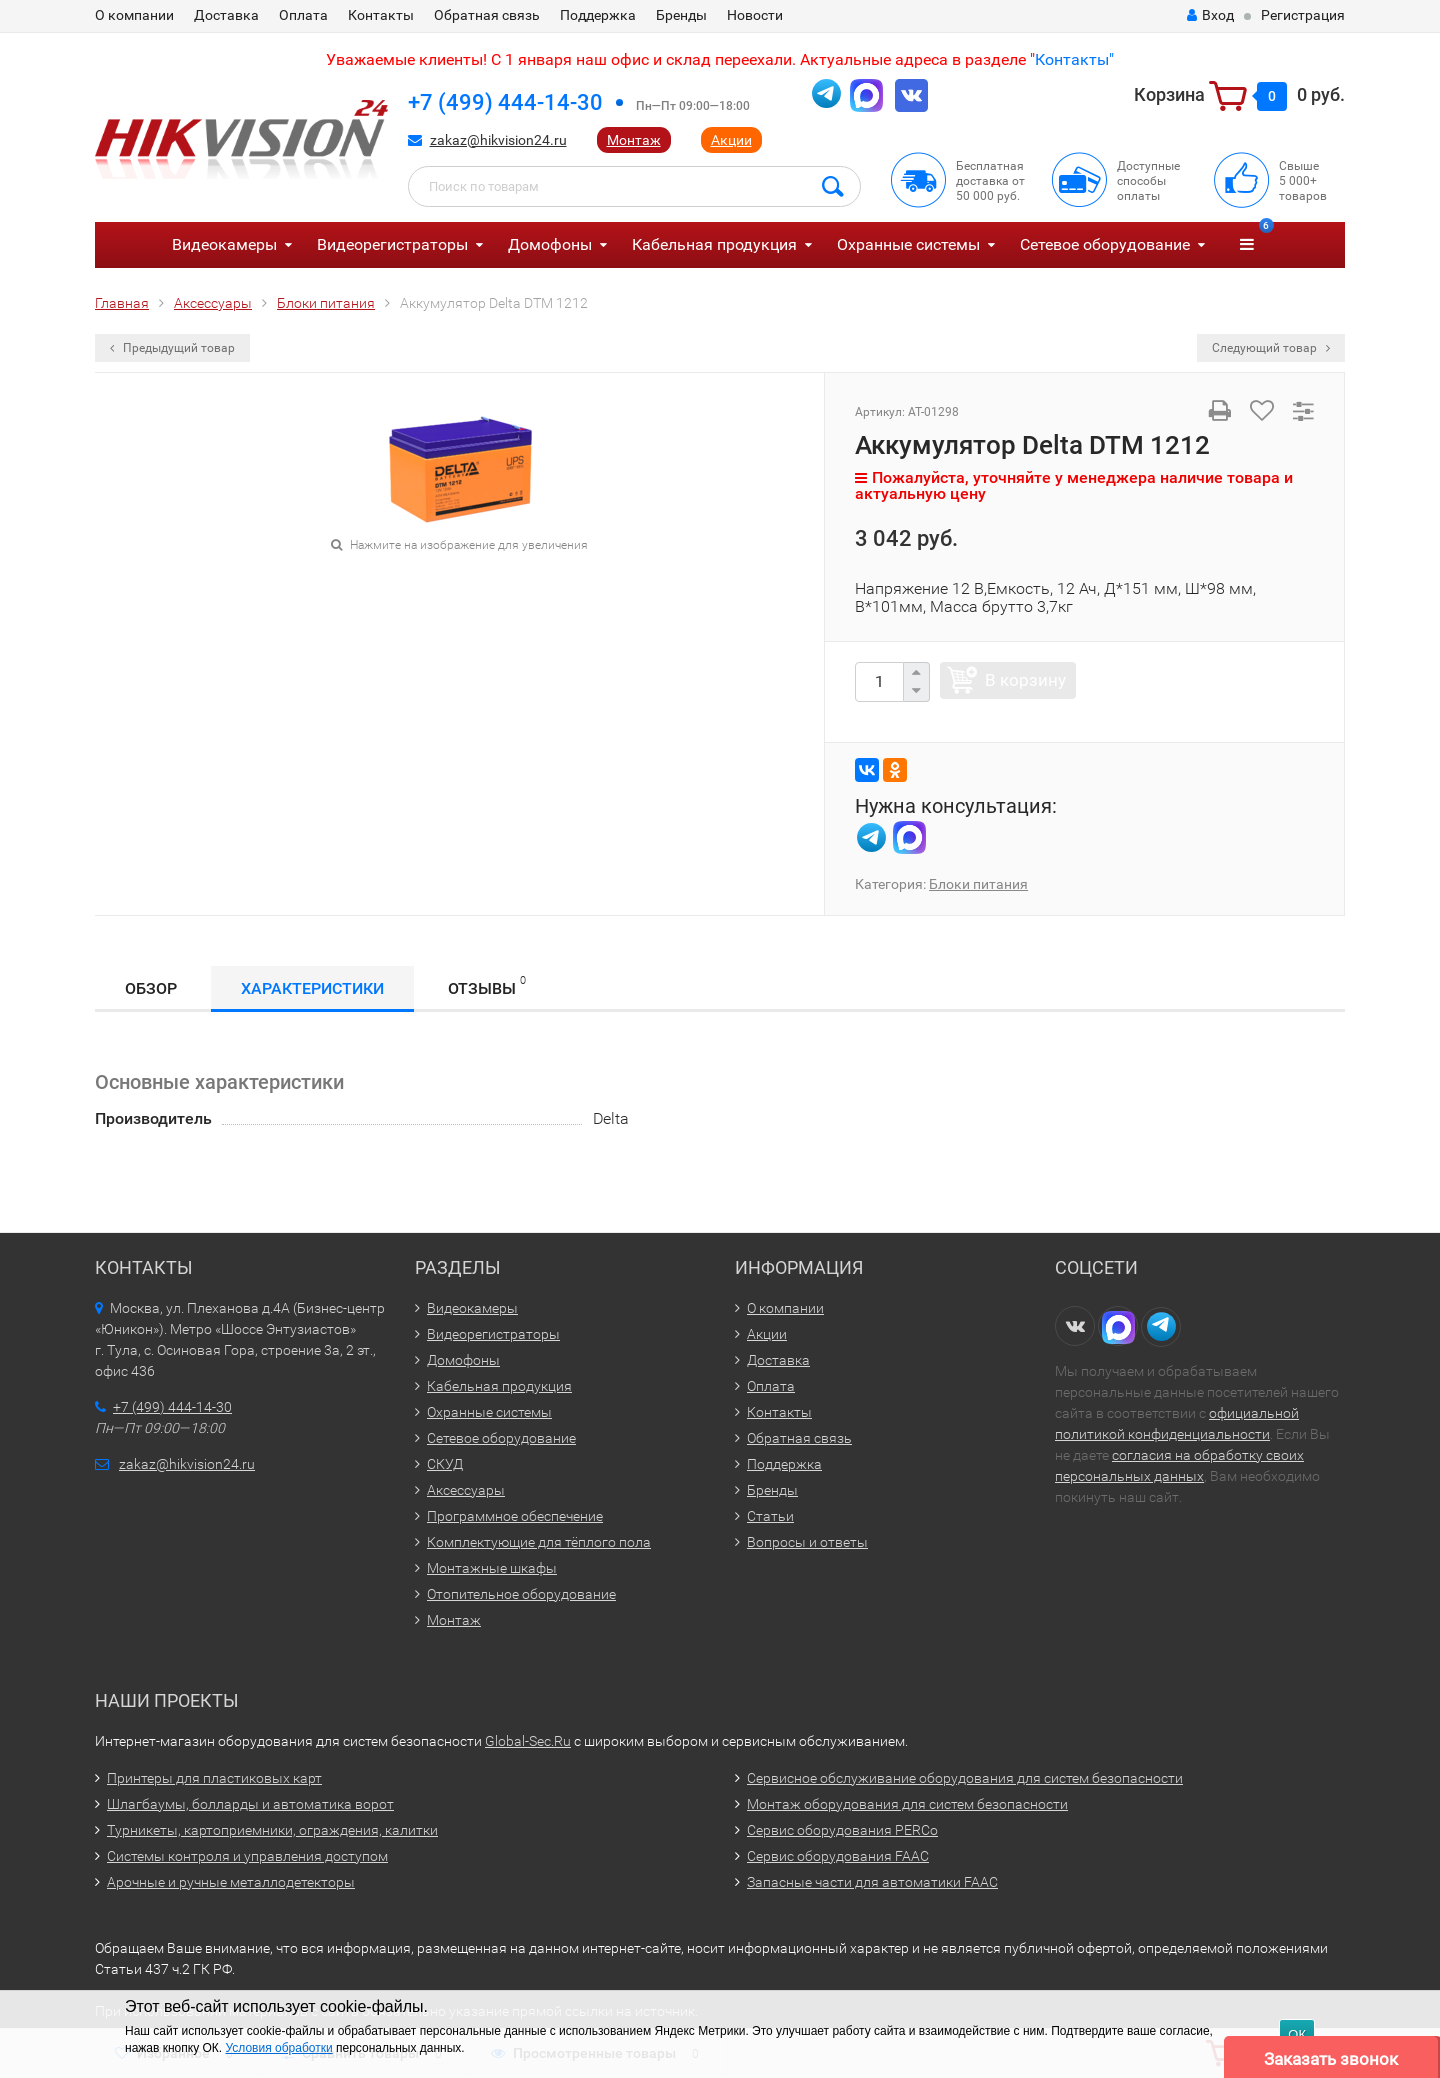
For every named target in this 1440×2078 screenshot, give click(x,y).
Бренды (681, 15)
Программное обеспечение (515, 1516)
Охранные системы (908, 244)
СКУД (445, 1464)
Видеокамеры (224, 244)
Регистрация (1303, 15)
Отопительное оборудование (521, 1594)
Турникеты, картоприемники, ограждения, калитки (272, 1830)
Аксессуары (466, 1490)
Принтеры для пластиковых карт (214, 1778)
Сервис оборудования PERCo (842, 1830)
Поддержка (598, 15)
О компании (134, 15)
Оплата (303, 15)
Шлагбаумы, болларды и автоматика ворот (250, 1804)
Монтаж (634, 140)
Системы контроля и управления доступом (247, 1856)
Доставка (226, 15)
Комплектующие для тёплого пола (539, 1542)
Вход (1210, 15)
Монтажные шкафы (492, 1568)
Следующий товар (1271, 348)
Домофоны (550, 244)
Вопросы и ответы (807, 1542)
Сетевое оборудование (1105, 244)
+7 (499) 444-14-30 (505, 102)
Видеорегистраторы (392, 244)
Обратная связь (487, 15)
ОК (1297, 2034)
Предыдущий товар (172, 348)
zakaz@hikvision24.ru (498, 140)
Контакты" (1074, 59)
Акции (731, 140)
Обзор (151, 988)
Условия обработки (278, 2048)
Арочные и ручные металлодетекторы (231, 1882)
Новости (755, 15)
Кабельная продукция (714, 244)
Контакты (381, 15)
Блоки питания (978, 884)
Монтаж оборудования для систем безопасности (907, 1804)
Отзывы (487, 985)
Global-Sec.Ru (528, 1741)
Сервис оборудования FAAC (838, 1856)
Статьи (770, 1516)
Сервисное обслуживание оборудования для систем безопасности (965, 1778)
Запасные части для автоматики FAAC (872, 1882)
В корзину (1025, 680)
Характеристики (312, 988)
